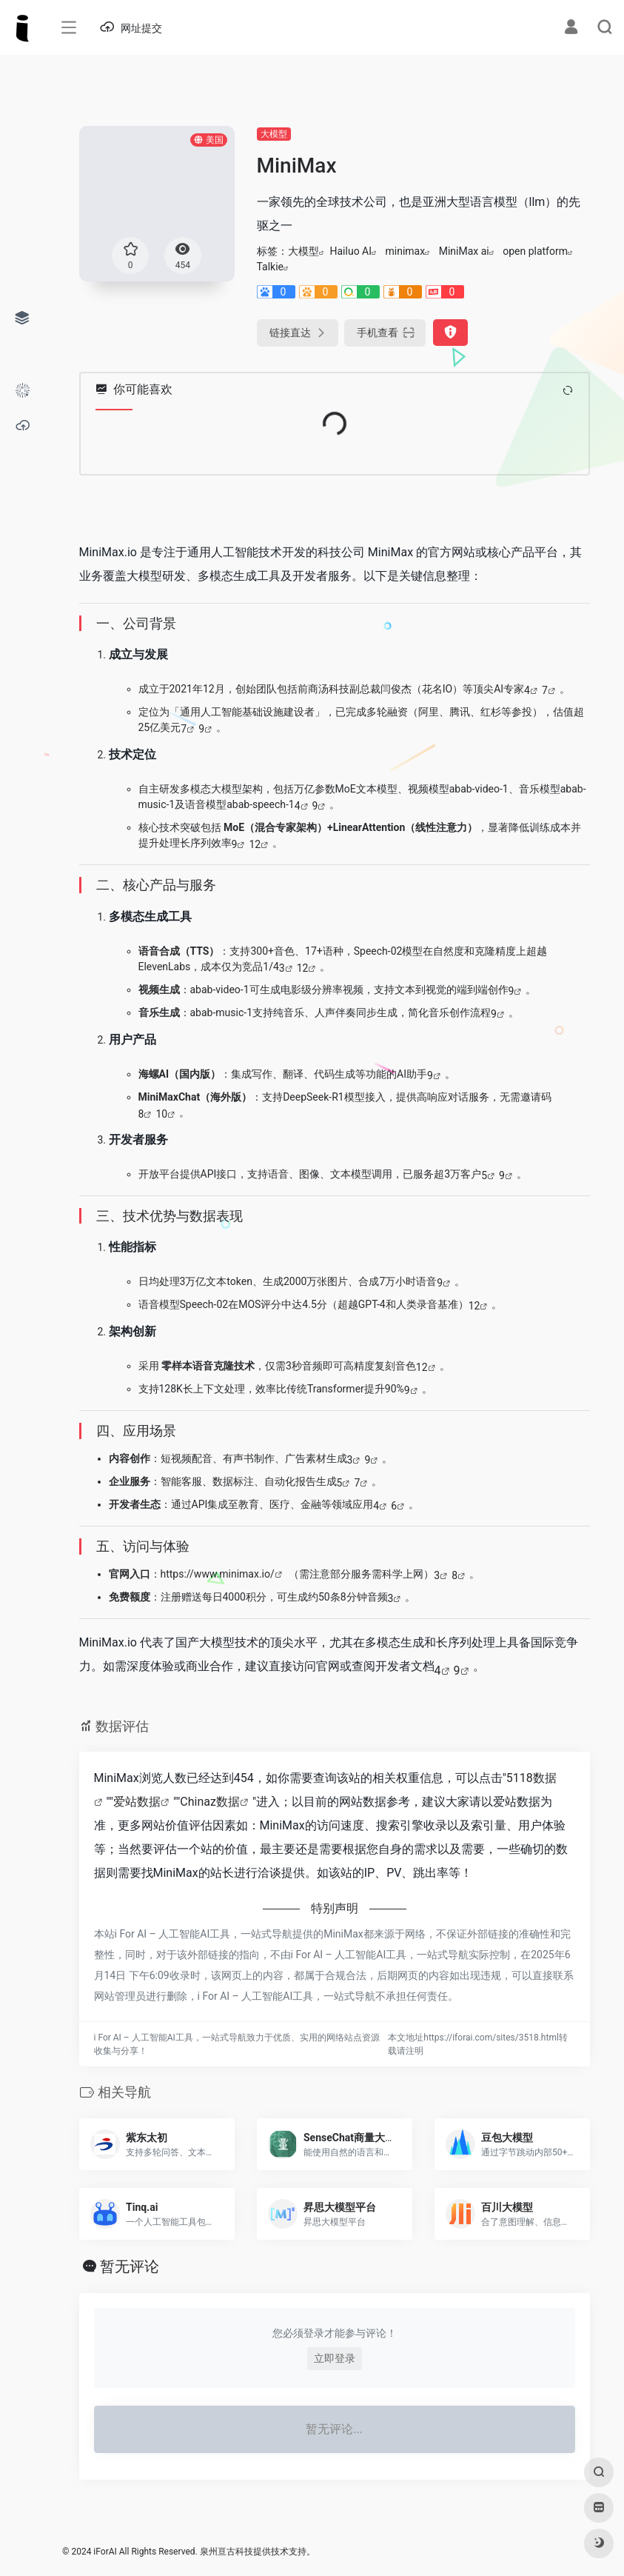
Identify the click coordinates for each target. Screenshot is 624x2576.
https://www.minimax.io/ (218, 1574)
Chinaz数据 (210, 1802)
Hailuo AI (351, 251)
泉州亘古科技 (226, 2551)
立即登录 (334, 2358)
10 (161, 1114)
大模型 (274, 134)
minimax (406, 251)
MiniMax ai (464, 251)
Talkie (270, 267)
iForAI (104, 2551)
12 (255, 844)
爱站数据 (137, 1802)
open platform (535, 251)
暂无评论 (129, 2266)
